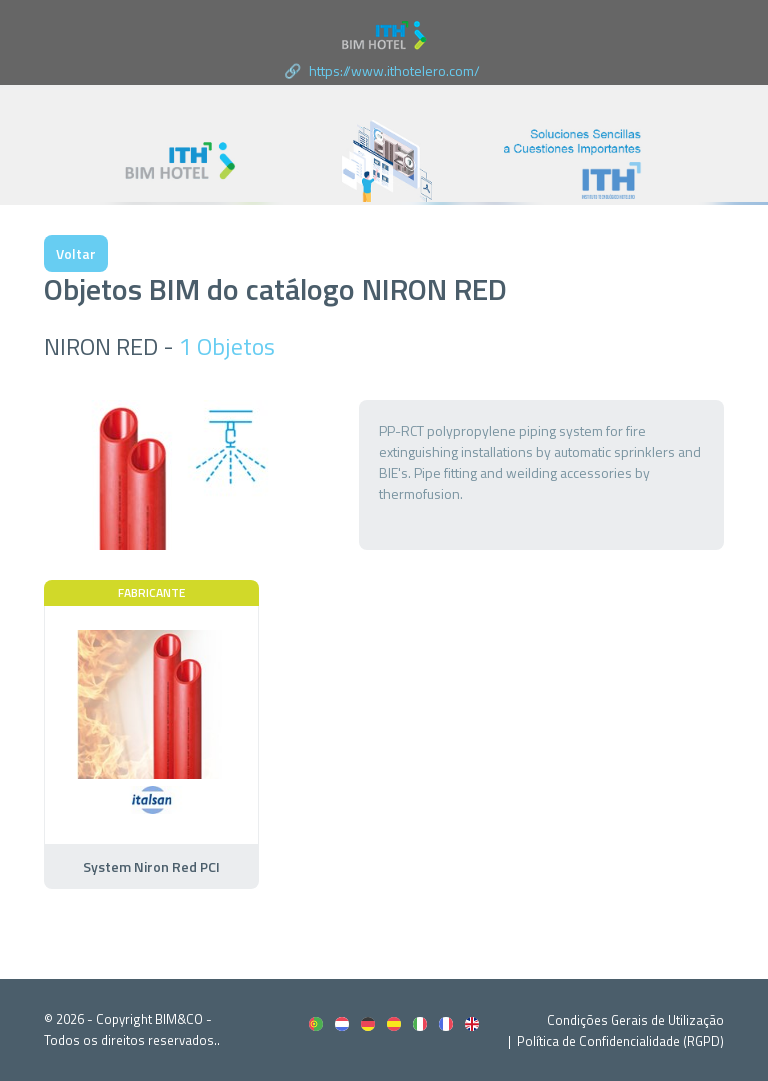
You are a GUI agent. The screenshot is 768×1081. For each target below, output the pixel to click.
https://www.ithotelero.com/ (394, 70)
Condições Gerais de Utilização (635, 1020)
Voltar (76, 253)
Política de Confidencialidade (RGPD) (620, 1041)
